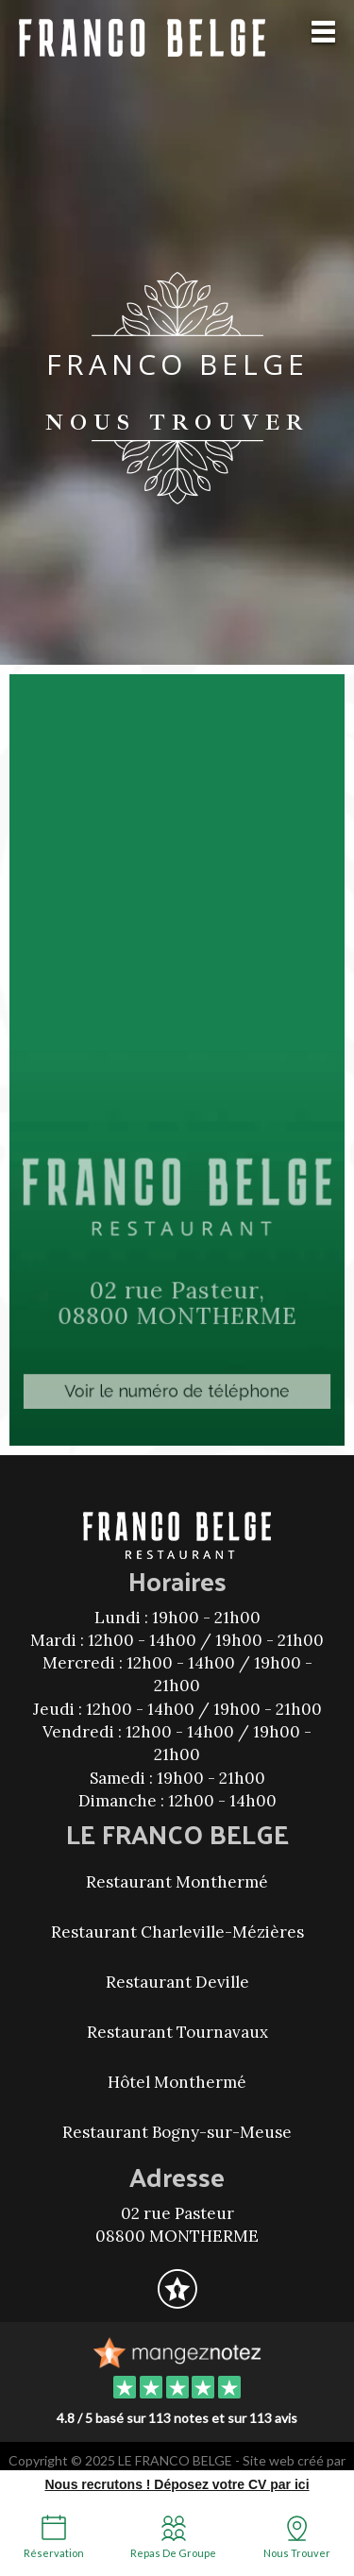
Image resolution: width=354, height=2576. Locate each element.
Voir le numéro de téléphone (177, 1384)
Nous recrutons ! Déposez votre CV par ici (176, 2484)
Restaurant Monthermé (177, 1882)
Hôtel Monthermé (177, 2082)
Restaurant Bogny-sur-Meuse (177, 2132)
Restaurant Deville (177, 1982)
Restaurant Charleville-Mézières (177, 1932)
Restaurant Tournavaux (177, 2032)
